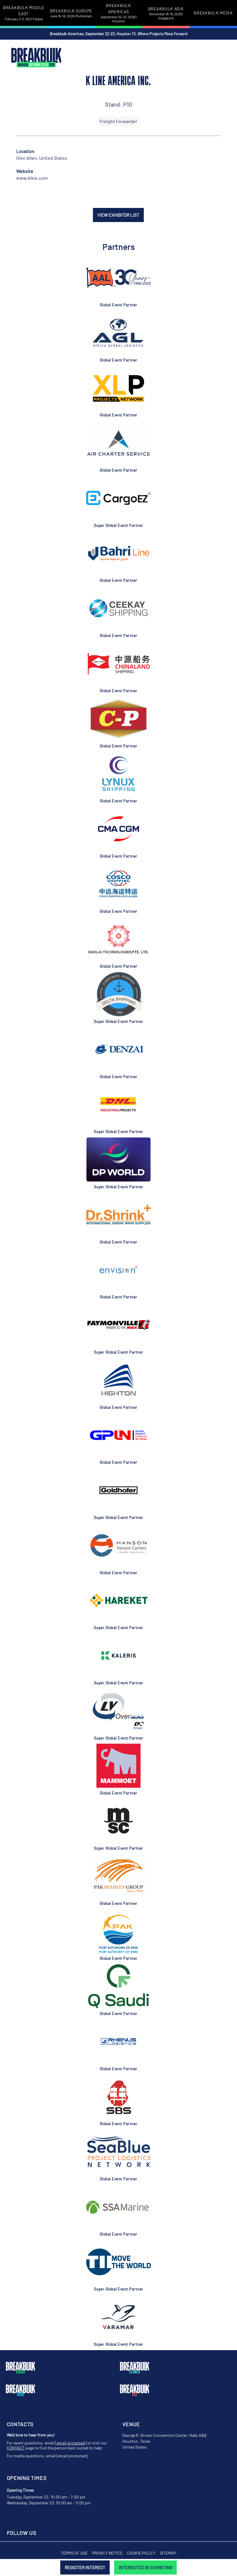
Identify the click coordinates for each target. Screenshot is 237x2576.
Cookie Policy (141, 2552)
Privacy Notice (107, 2552)
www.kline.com (32, 178)
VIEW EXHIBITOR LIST (118, 215)
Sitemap (168, 2552)
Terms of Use (74, 2552)
